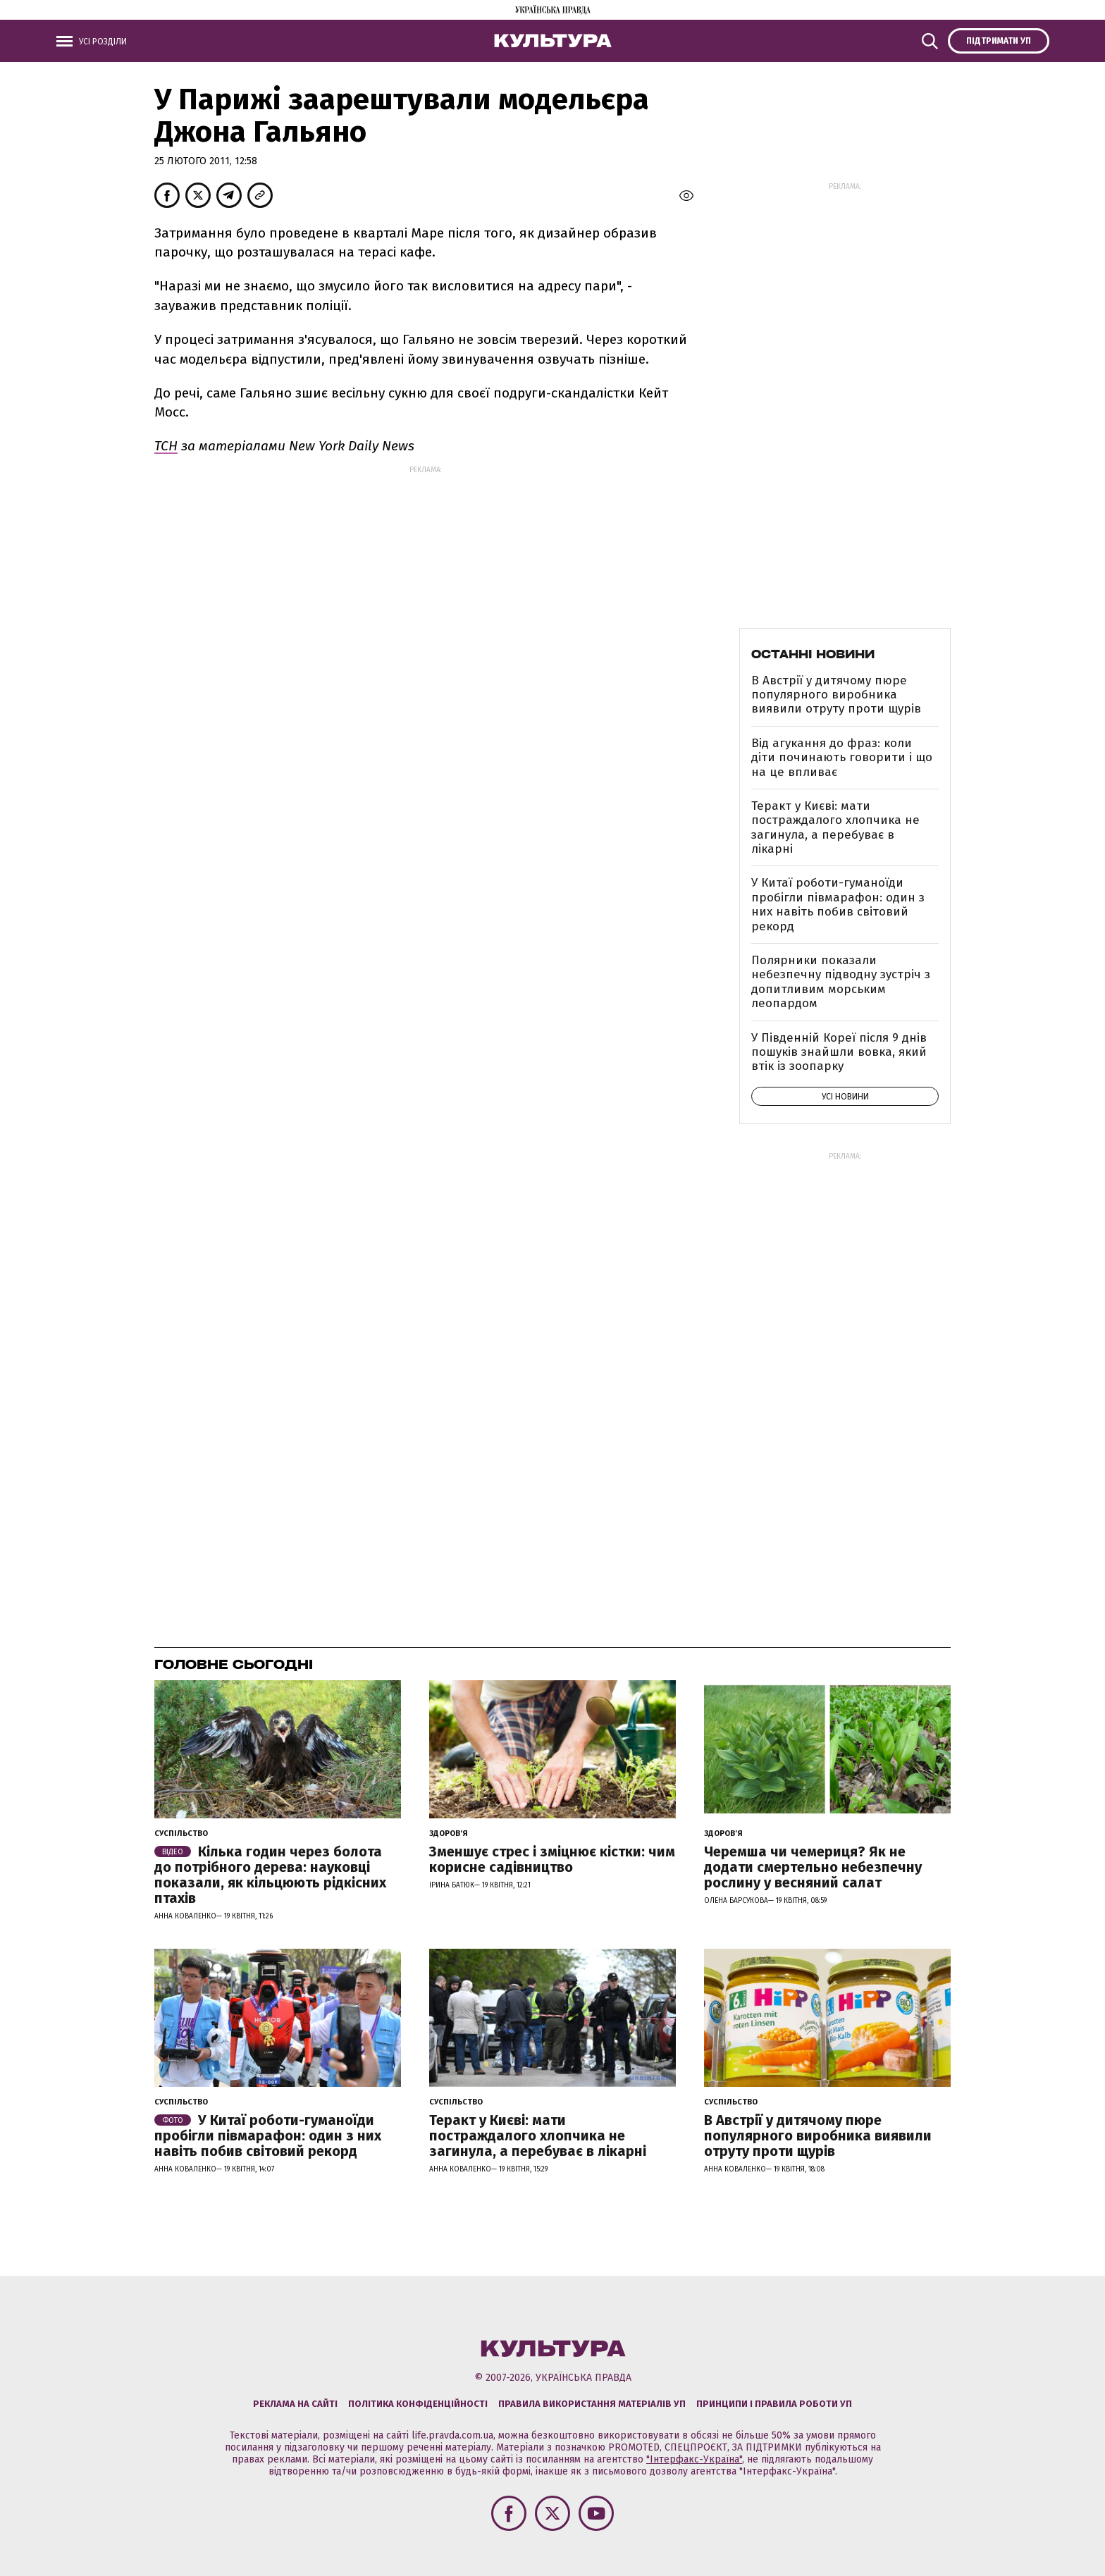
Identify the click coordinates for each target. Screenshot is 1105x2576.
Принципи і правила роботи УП (774, 2403)
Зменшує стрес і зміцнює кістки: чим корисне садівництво (552, 1859)
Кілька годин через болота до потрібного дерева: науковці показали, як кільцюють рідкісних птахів (270, 1874)
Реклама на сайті (295, 2403)
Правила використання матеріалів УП (592, 2403)
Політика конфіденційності (418, 2403)
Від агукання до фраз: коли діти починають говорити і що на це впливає (841, 757)
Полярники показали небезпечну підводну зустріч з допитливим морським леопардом (840, 982)
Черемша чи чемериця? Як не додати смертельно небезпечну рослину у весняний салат (813, 1867)
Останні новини (813, 654)
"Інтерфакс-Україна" (694, 2459)
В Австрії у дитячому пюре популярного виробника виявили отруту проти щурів (836, 695)
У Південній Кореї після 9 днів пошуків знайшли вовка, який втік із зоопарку (839, 1052)
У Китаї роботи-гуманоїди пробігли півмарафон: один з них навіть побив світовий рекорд (838, 904)
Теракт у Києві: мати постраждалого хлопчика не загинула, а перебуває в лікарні (835, 827)
